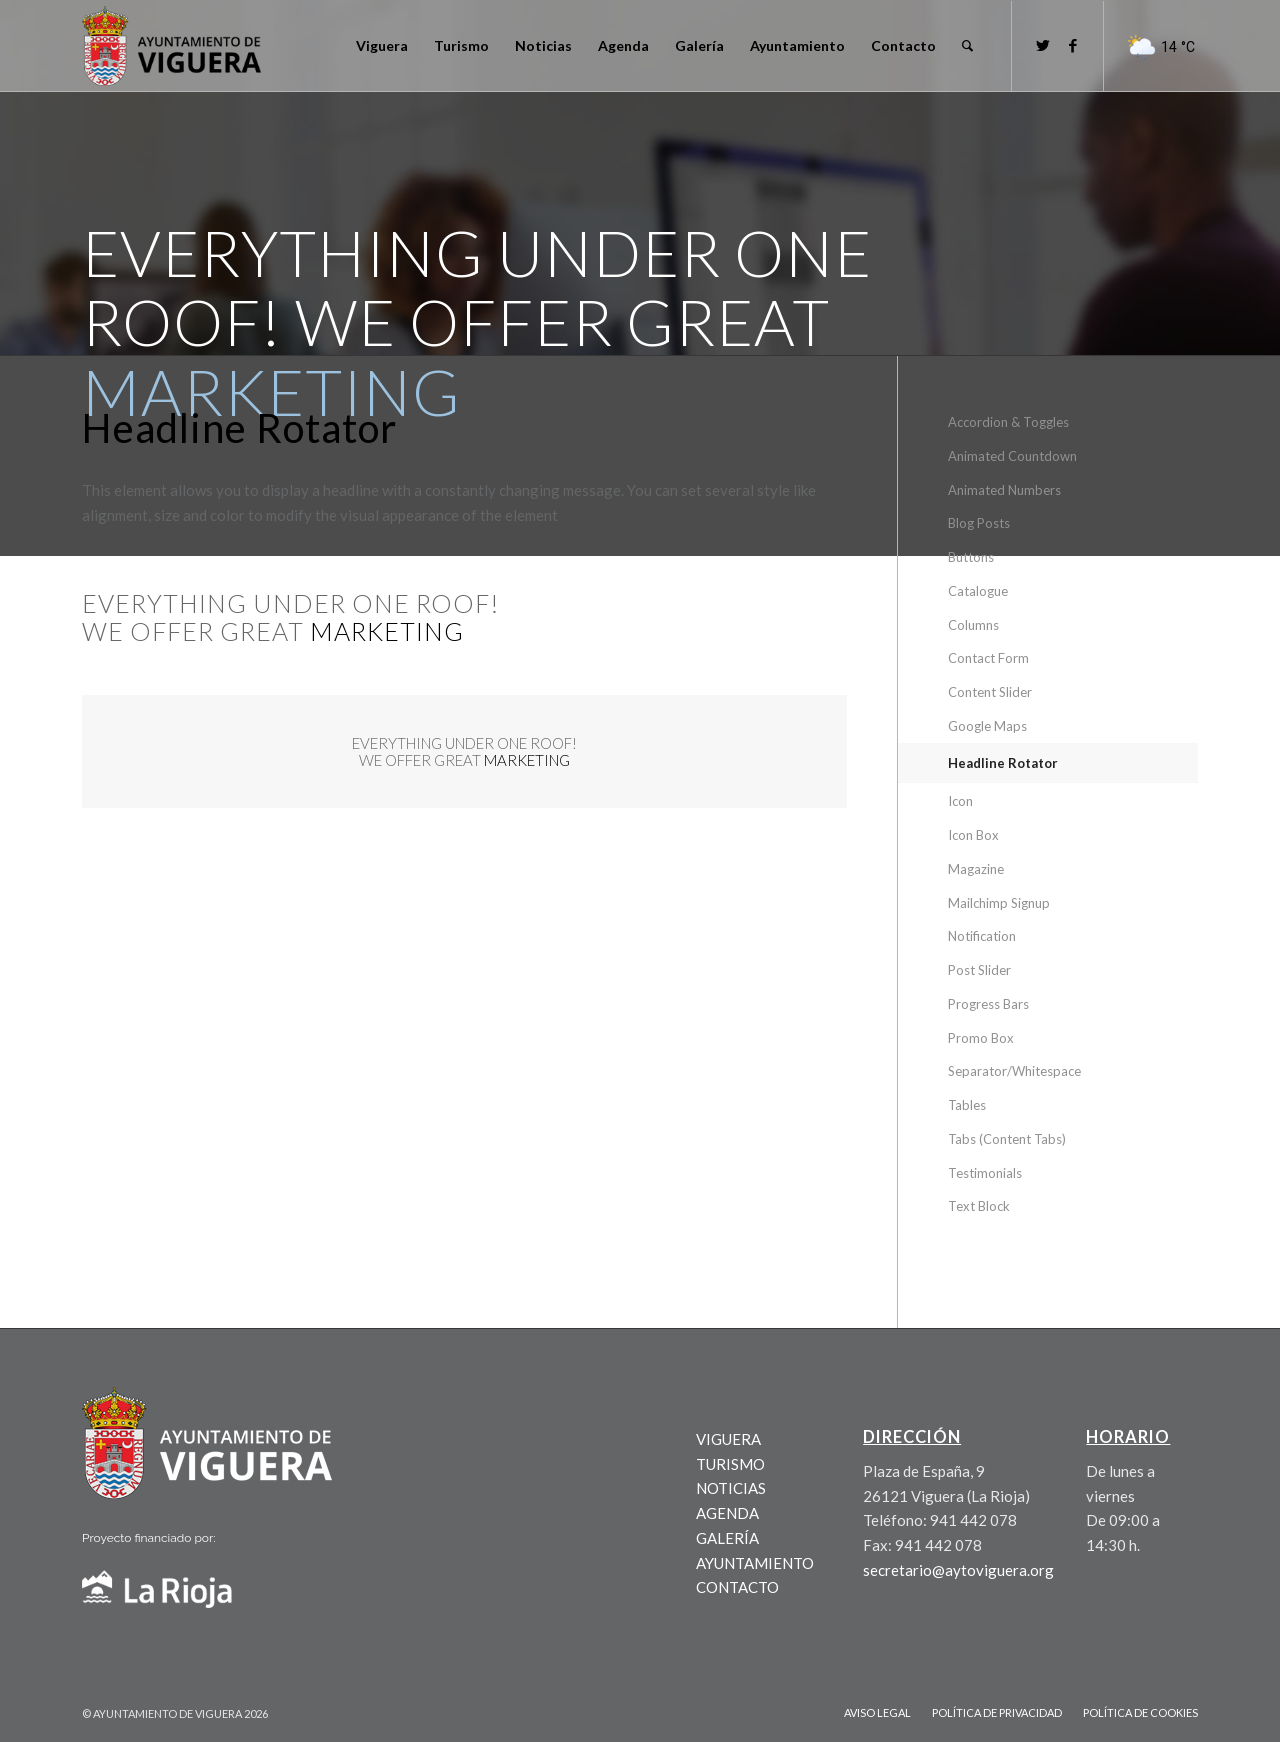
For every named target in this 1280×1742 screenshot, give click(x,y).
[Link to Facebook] (1073, 45)
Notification (982, 936)
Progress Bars (988, 1004)
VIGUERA (728, 1439)
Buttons (971, 557)
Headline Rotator (1003, 763)
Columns (973, 625)
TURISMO (730, 1464)
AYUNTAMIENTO (755, 1563)
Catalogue (978, 591)
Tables (967, 1105)
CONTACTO (737, 1587)
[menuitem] (382, 46)
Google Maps (987, 726)
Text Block (979, 1206)
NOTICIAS (731, 1488)
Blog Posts (979, 523)
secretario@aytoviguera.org (958, 1570)
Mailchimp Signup (999, 903)
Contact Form (988, 658)
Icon (960, 801)
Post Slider (979, 970)
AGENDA (727, 1513)
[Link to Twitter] (1043, 45)
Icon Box (973, 835)
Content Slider (990, 692)
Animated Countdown (1012, 456)
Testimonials (985, 1173)
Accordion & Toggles (1008, 422)
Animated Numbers (1004, 490)
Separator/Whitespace (1014, 1071)
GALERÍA (727, 1538)
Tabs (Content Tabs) (1007, 1139)
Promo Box (981, 1038)
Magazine (976, 869)
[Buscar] (967, 46)
